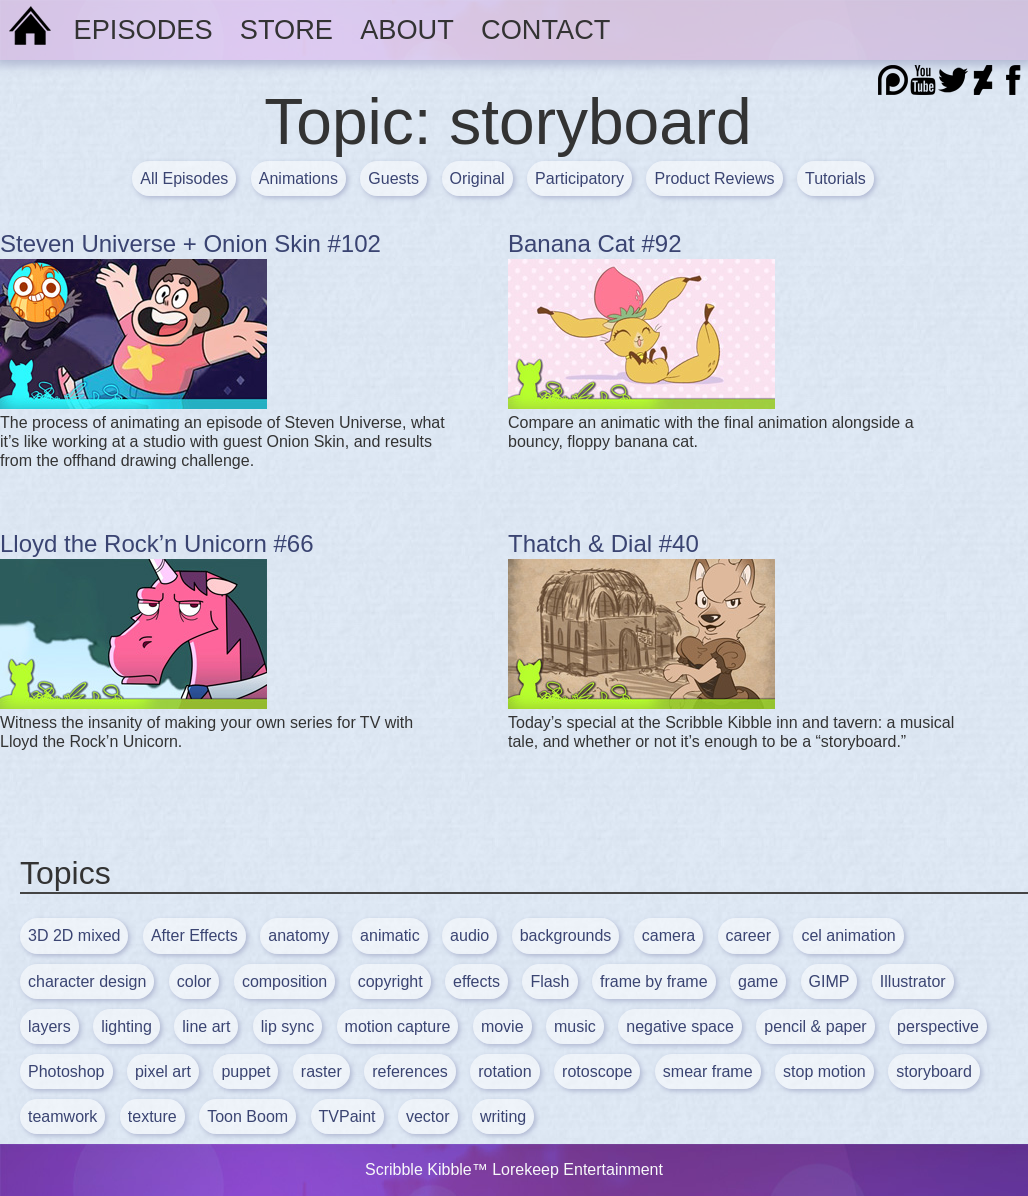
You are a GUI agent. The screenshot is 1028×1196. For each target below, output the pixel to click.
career (748, 935)
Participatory (579, 178)
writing (503, 1116)
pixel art (163, 1071)
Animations (298, 178)
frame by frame (654, 981)
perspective (938, 1026)
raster (321, 1071)
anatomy (298, 935)
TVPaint (347, 1116)
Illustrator (913, 981)
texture (152, 1116)
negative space (680, 1026)
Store (286, 29)
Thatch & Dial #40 (603, 543)
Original (477, 178)
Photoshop (66, 1071)
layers (49, 1026)
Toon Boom (247, 1116)
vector (428, 1116)
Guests (393, 178)
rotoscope (597, 1071)
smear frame (708, 1071)
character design (87, 981)
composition (284, 981)
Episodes (143, 29)
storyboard (934, 1071)
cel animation (848, 935)
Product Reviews (714, 178)
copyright (390, 981)
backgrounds (566, 935)
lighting (126, 1026)
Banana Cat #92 (594, 243)
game (758, 981)
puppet (245, 1071)
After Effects (194, 935)
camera (668, 935)
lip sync (287, 1026)
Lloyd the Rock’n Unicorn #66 (157, 543)
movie (502, 1026)
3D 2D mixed (74, 935)
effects (476, 981)
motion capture (398, 1026)
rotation (504, 1071)
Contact (545, 29)
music (575, 1026)
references (410, 1071)
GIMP (829, 981)
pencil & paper (815, 1026)
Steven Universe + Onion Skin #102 (190, 243)
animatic (390, 935)
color (194, 981)
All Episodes (184, 178)
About (407, 29)
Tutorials (835, 178)
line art (206, 1026)
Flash (549, 981)
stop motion (824, 1071)
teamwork (62, 1116)
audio (469, 935)
